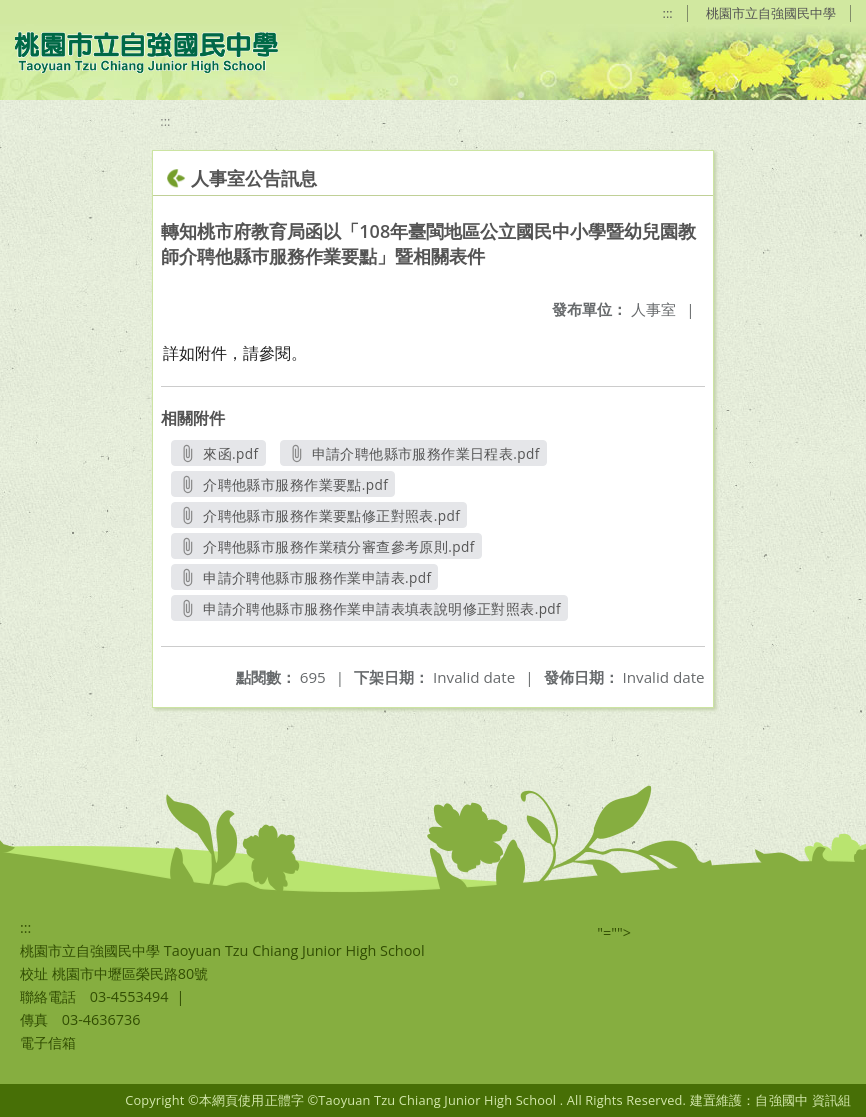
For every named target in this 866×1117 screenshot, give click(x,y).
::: (668, 13)
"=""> (614, 932)
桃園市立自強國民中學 (771, 13)
